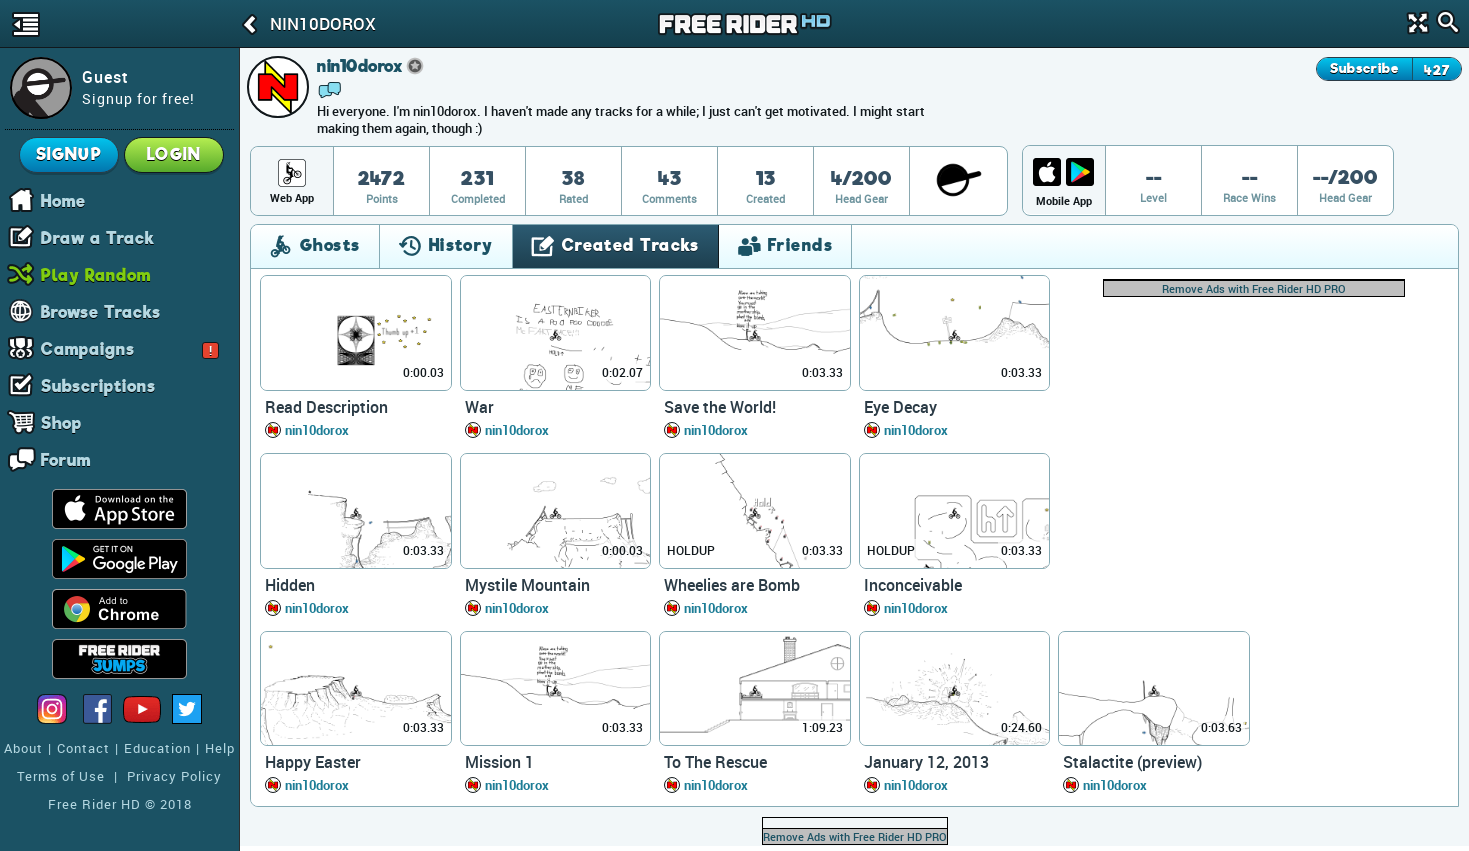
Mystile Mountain (527, 585)
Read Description (326, 407)
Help (220, 748)
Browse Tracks (101, 311)
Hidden (290, 585)
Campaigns (130, 348)
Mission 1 (499, 762)
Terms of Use (61, 776)
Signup (69, 154)
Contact (83, 748)
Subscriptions (98, 385)
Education (157, 748)
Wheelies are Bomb (732, 585)
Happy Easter (313, 762)
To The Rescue (715, 762)
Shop (61, 422)
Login (174, 154)
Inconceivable (913, 585)
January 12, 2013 (926, 762)
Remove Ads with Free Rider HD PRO (1254, 288)
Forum (66, 459)
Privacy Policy (174, 776)
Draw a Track (98, 237)
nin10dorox (317, 430)
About (23, 748)
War (479, 407)
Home (63, 200)
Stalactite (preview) (1132, 762)
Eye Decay (900, 407)
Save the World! (720, 407)
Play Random (96, 274)
